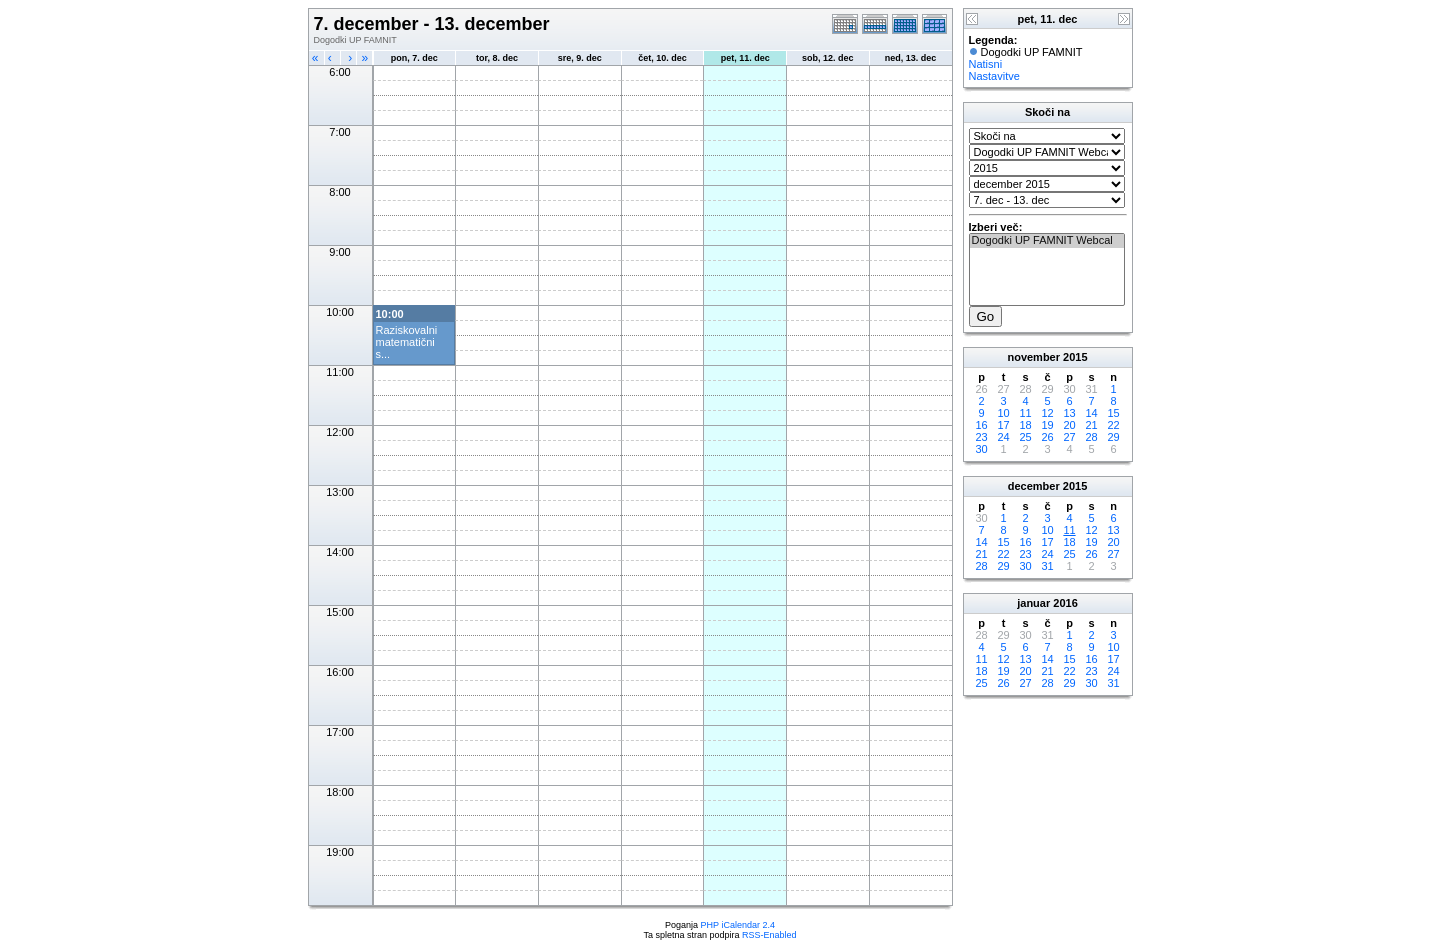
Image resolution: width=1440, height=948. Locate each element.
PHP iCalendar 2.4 (738, 925)
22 (1113, 425)
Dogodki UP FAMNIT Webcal (1047, 241)
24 (1003, 437)
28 (1091, 437)
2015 (1075, 357)
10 (1003, 413)
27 (1069, 437)
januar (1033, 603)
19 (1047, 425)
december (1034, 486)
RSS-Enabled (769, 935)
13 (1069, 413)
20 (1069, 425)
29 (1113, 437)
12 (1047, 413)
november (1033, 357)
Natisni (986, 64)
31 (1047, 566)
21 (1091, 425)
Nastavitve (994, 76)
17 (1003, 425)
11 (1025, 413)
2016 (1065, 603)
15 (1113, 413)
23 (981, 437)
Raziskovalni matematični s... (407, 342)
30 (981, 449)
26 (1047, 437)
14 (1091, 413)
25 (1025, 437)
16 (981, 425)
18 (1025, 425)
